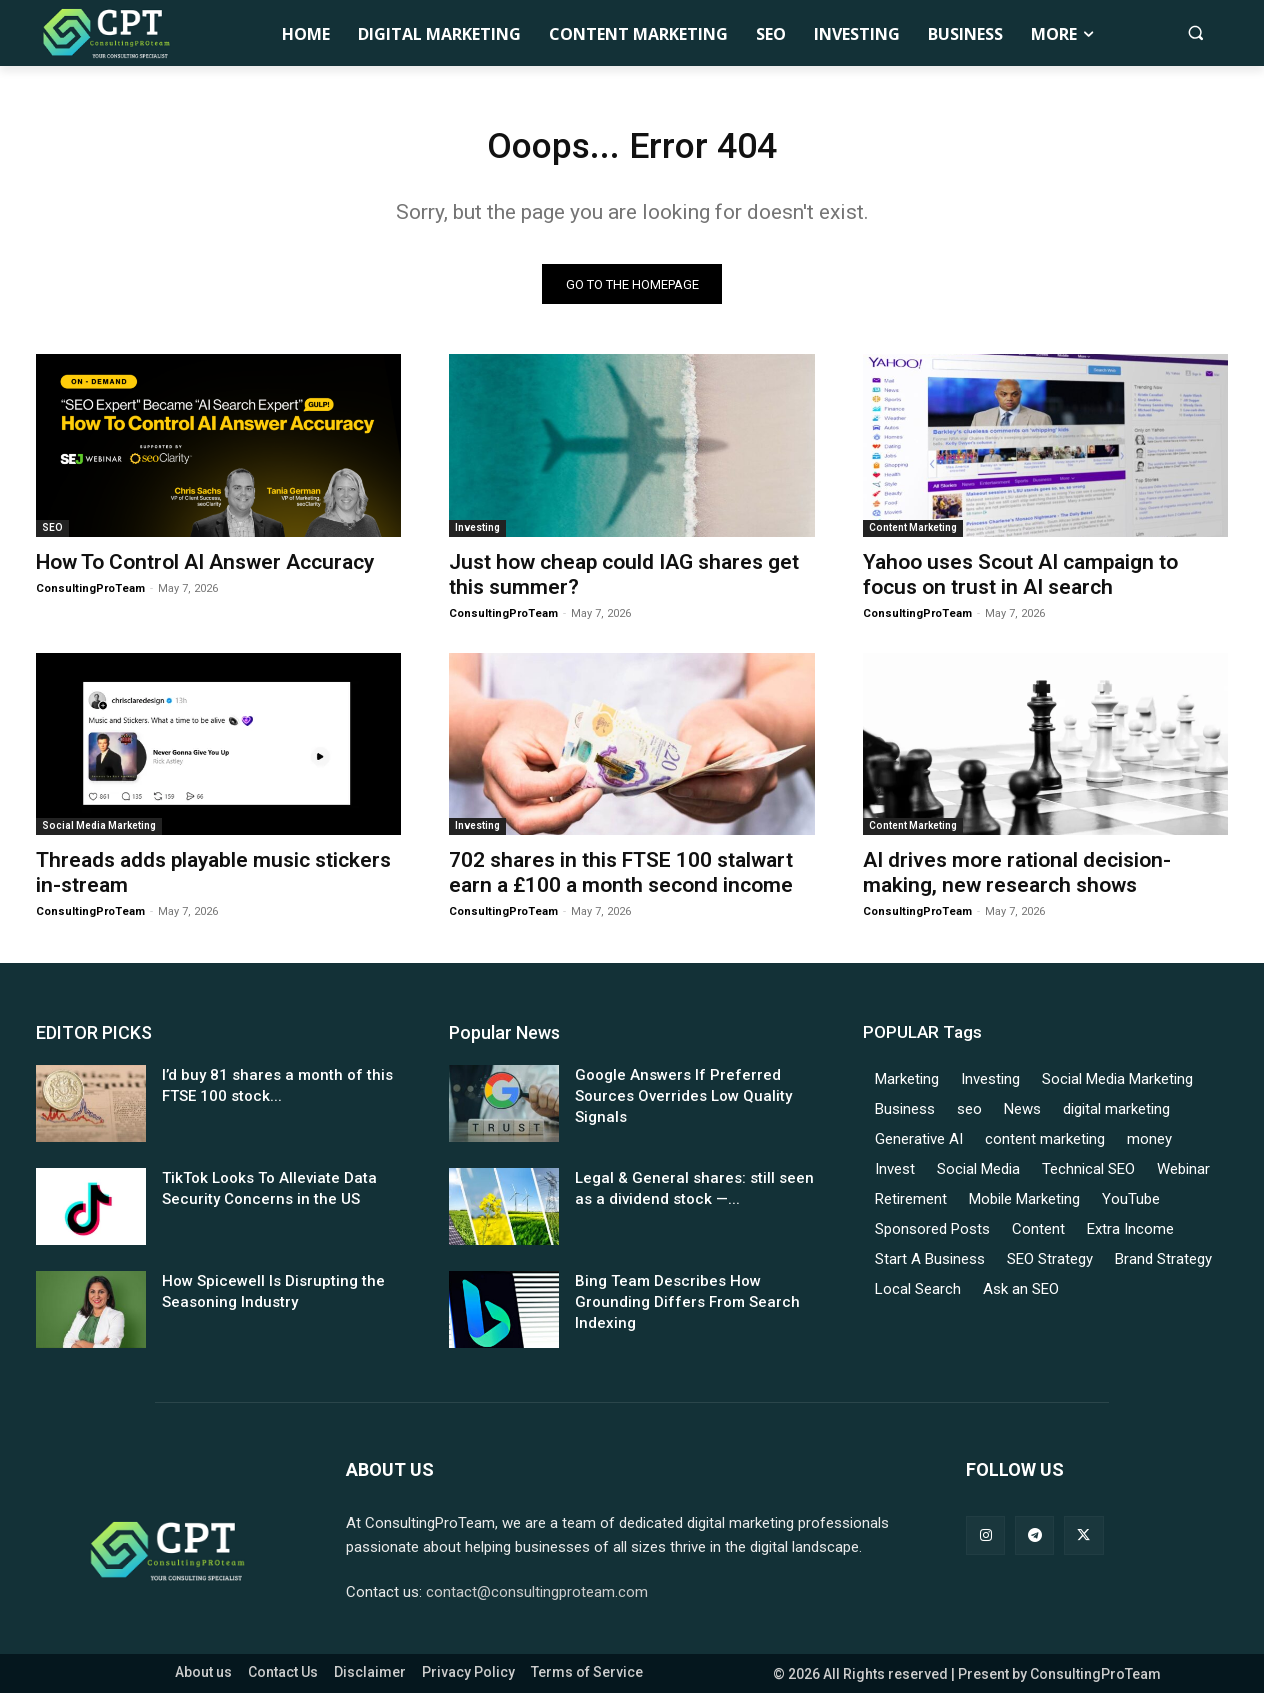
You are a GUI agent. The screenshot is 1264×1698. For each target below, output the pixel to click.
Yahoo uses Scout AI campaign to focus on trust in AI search (1020, 580)
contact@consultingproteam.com (537, 1597)
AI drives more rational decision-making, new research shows (1017, 878)
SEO (52, 533)
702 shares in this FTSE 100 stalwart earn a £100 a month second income (621, 878)
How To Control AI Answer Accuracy (205, 568)
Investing (477, 533)
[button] (1195, 32)
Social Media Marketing (99, 831)
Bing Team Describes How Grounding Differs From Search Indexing (687, 1308)
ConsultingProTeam (90, 594)
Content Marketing (913, 533)
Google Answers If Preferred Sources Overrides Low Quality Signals (683, 1102)
